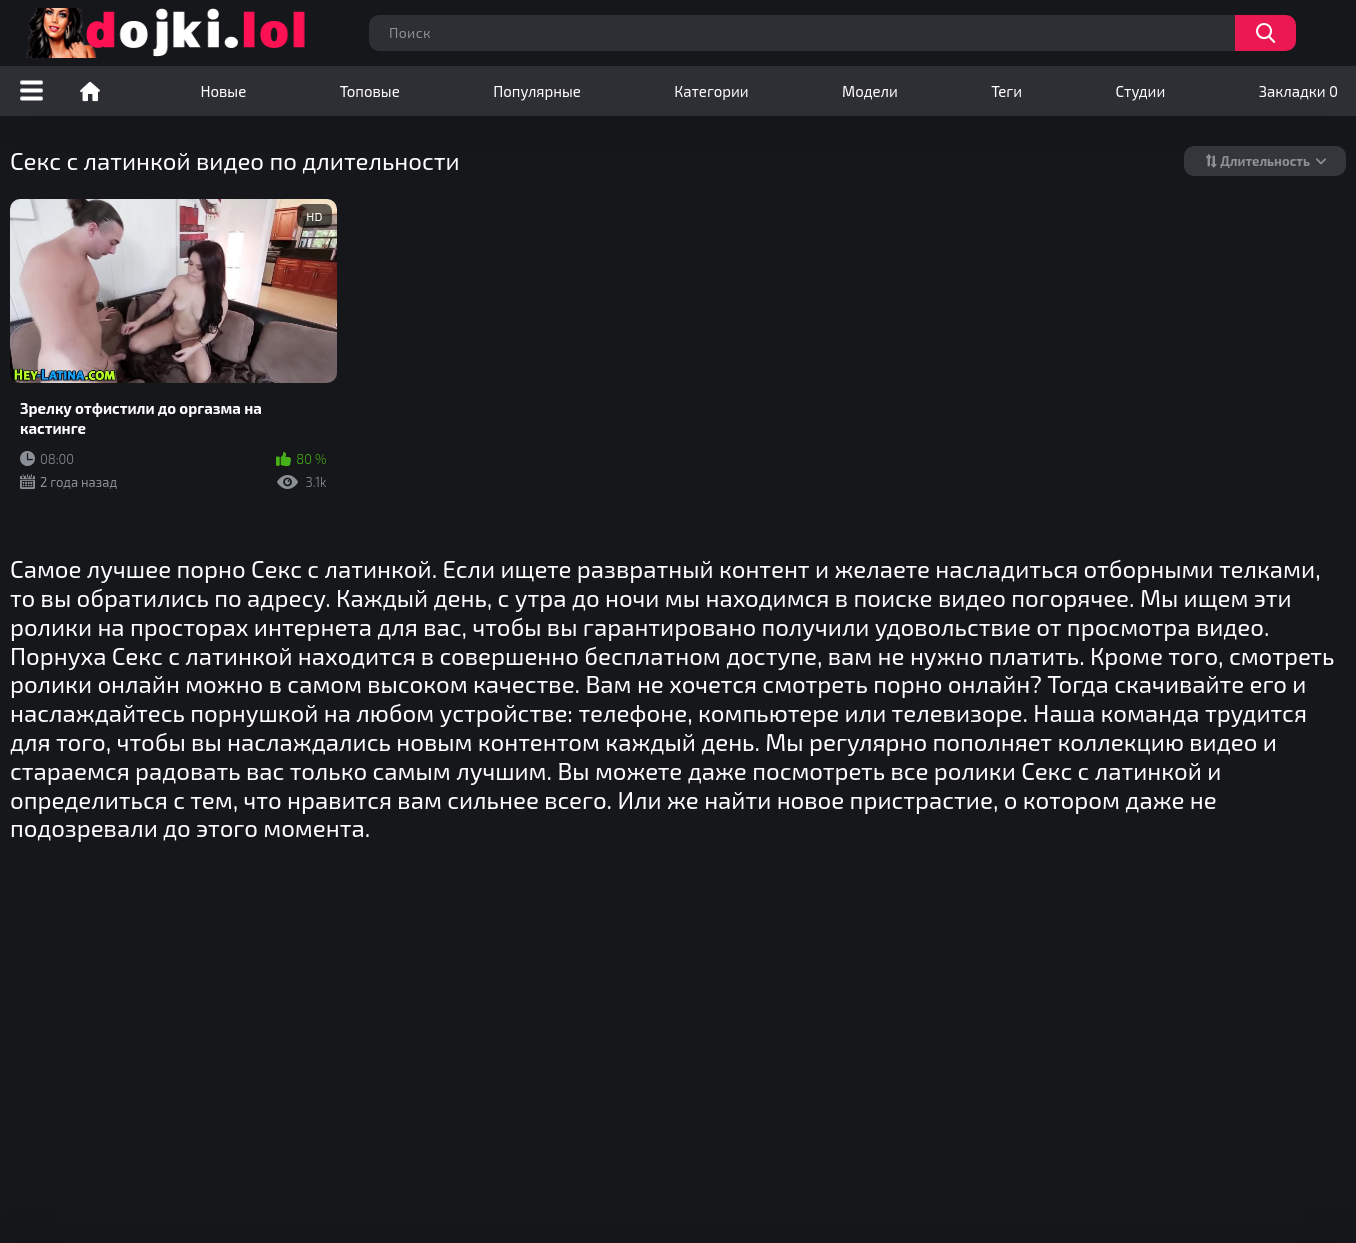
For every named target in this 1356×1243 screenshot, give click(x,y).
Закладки (1298, 91)
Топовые (370, 91)
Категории (711, 91)
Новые (223, 91)
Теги (1006, 91)
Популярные (537, 91)
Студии (1141, 91)
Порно (90, 91)
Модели (870, 91)
